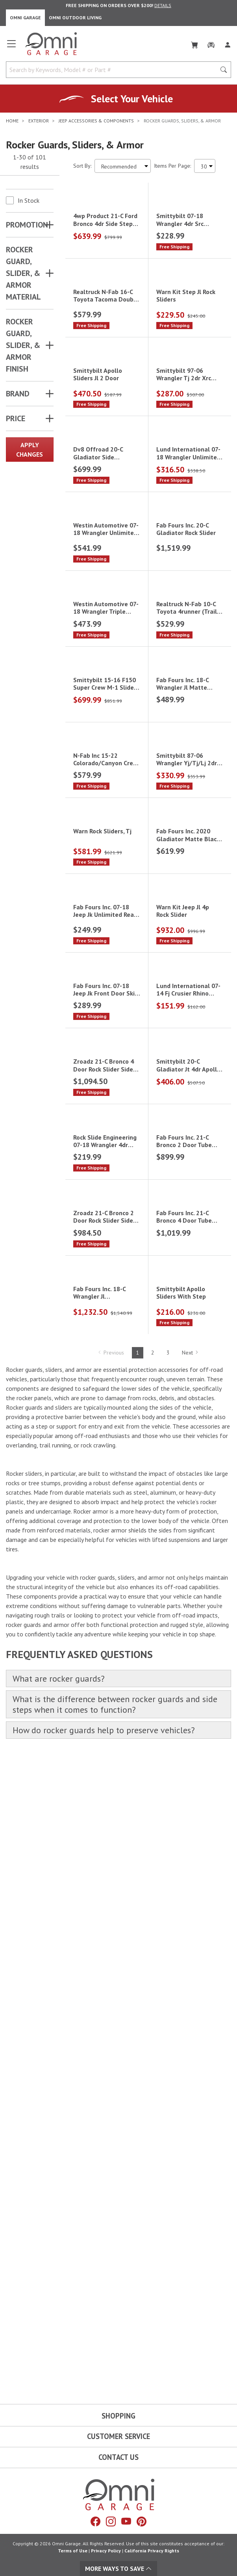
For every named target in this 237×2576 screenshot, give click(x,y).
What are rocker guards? (59, 2321)
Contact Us (118, 2457)
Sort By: (82, 165)
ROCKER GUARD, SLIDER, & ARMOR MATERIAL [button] (23, 273)
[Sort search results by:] (122, 166)
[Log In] (227, 43)
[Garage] (211, 43)
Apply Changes (29, 449)
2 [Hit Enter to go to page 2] (152, 1995)
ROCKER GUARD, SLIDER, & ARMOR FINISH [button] (23, 345)
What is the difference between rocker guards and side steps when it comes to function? (115, 2347)
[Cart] (194, 43)
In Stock (28, 200)
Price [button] (15, 418)
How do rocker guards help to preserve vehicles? (104, 2373)
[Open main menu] (11, 46)
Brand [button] (18, 394)
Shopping (118, 2416)
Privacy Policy (106, 2551)
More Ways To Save (118, 2568)
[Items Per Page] (204, 166)
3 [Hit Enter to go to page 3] (168, 1995)
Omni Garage (25, 17)
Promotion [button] (27, 225)
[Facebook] (95, 2521)
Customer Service (118, 2436)
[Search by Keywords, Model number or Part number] (113, 70)
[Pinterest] (141, 2521)
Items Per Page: (172, 165)
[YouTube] (126, 2521)
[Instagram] (111, 2521)
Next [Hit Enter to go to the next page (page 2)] (190, 1995)
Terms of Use (72, 2551)
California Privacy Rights (151, 2551)
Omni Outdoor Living (75, 17)
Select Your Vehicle (132, 98)
